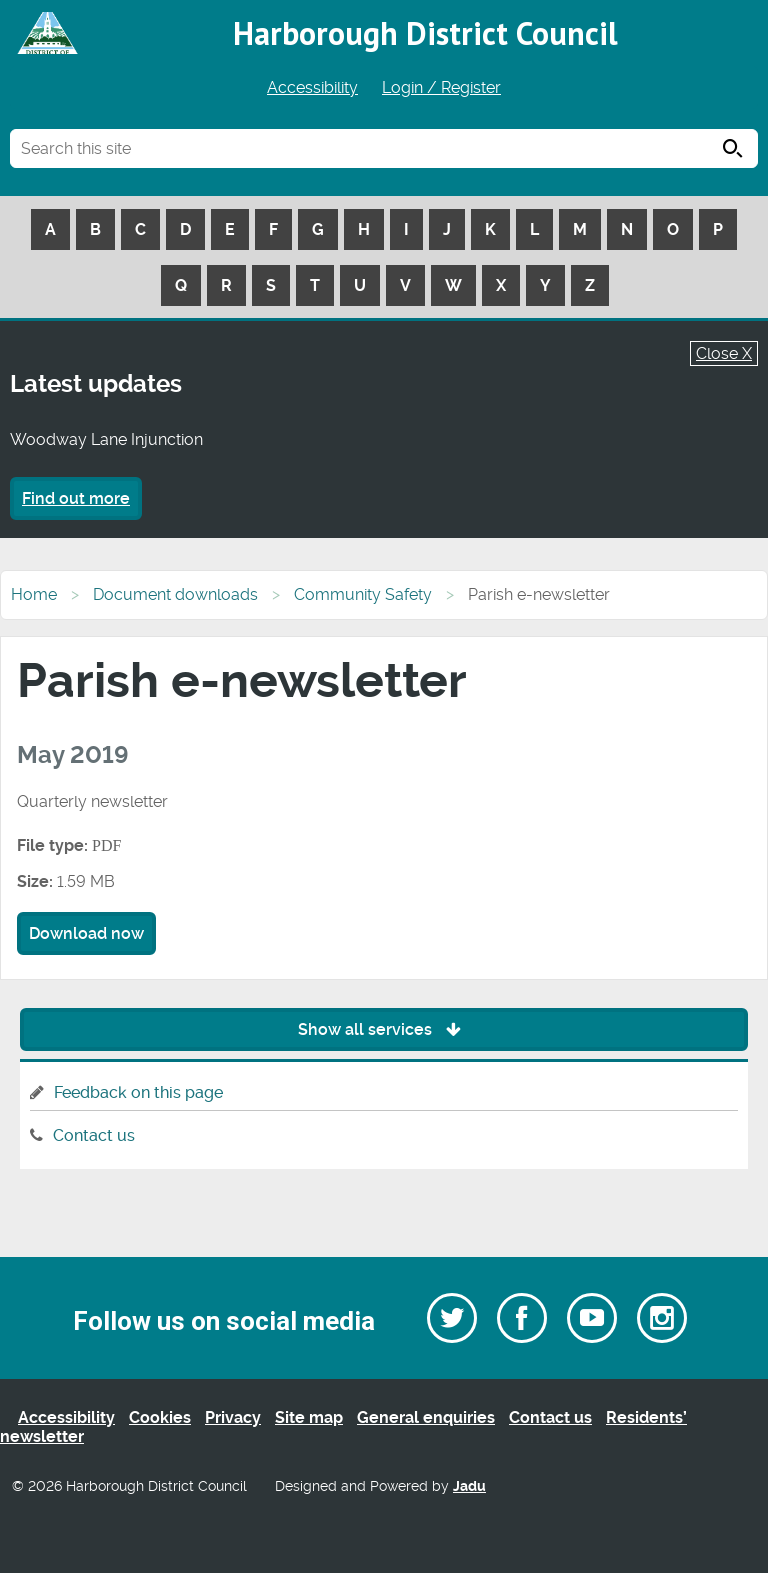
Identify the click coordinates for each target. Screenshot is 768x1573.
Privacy (233, 1417)
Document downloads (175, 594)
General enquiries (426, 1417)
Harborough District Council (425, 33)
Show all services (384, 1029)
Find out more (76, 498)
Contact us (94, 1135)
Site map (309, 1417)
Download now (86, 933)
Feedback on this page (138, 1092)
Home (34, 594)
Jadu (469, 1486)
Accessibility (312, 87)
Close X (724, 353)
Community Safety (363, 594)
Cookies (160, 1417)
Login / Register (441, 87)
